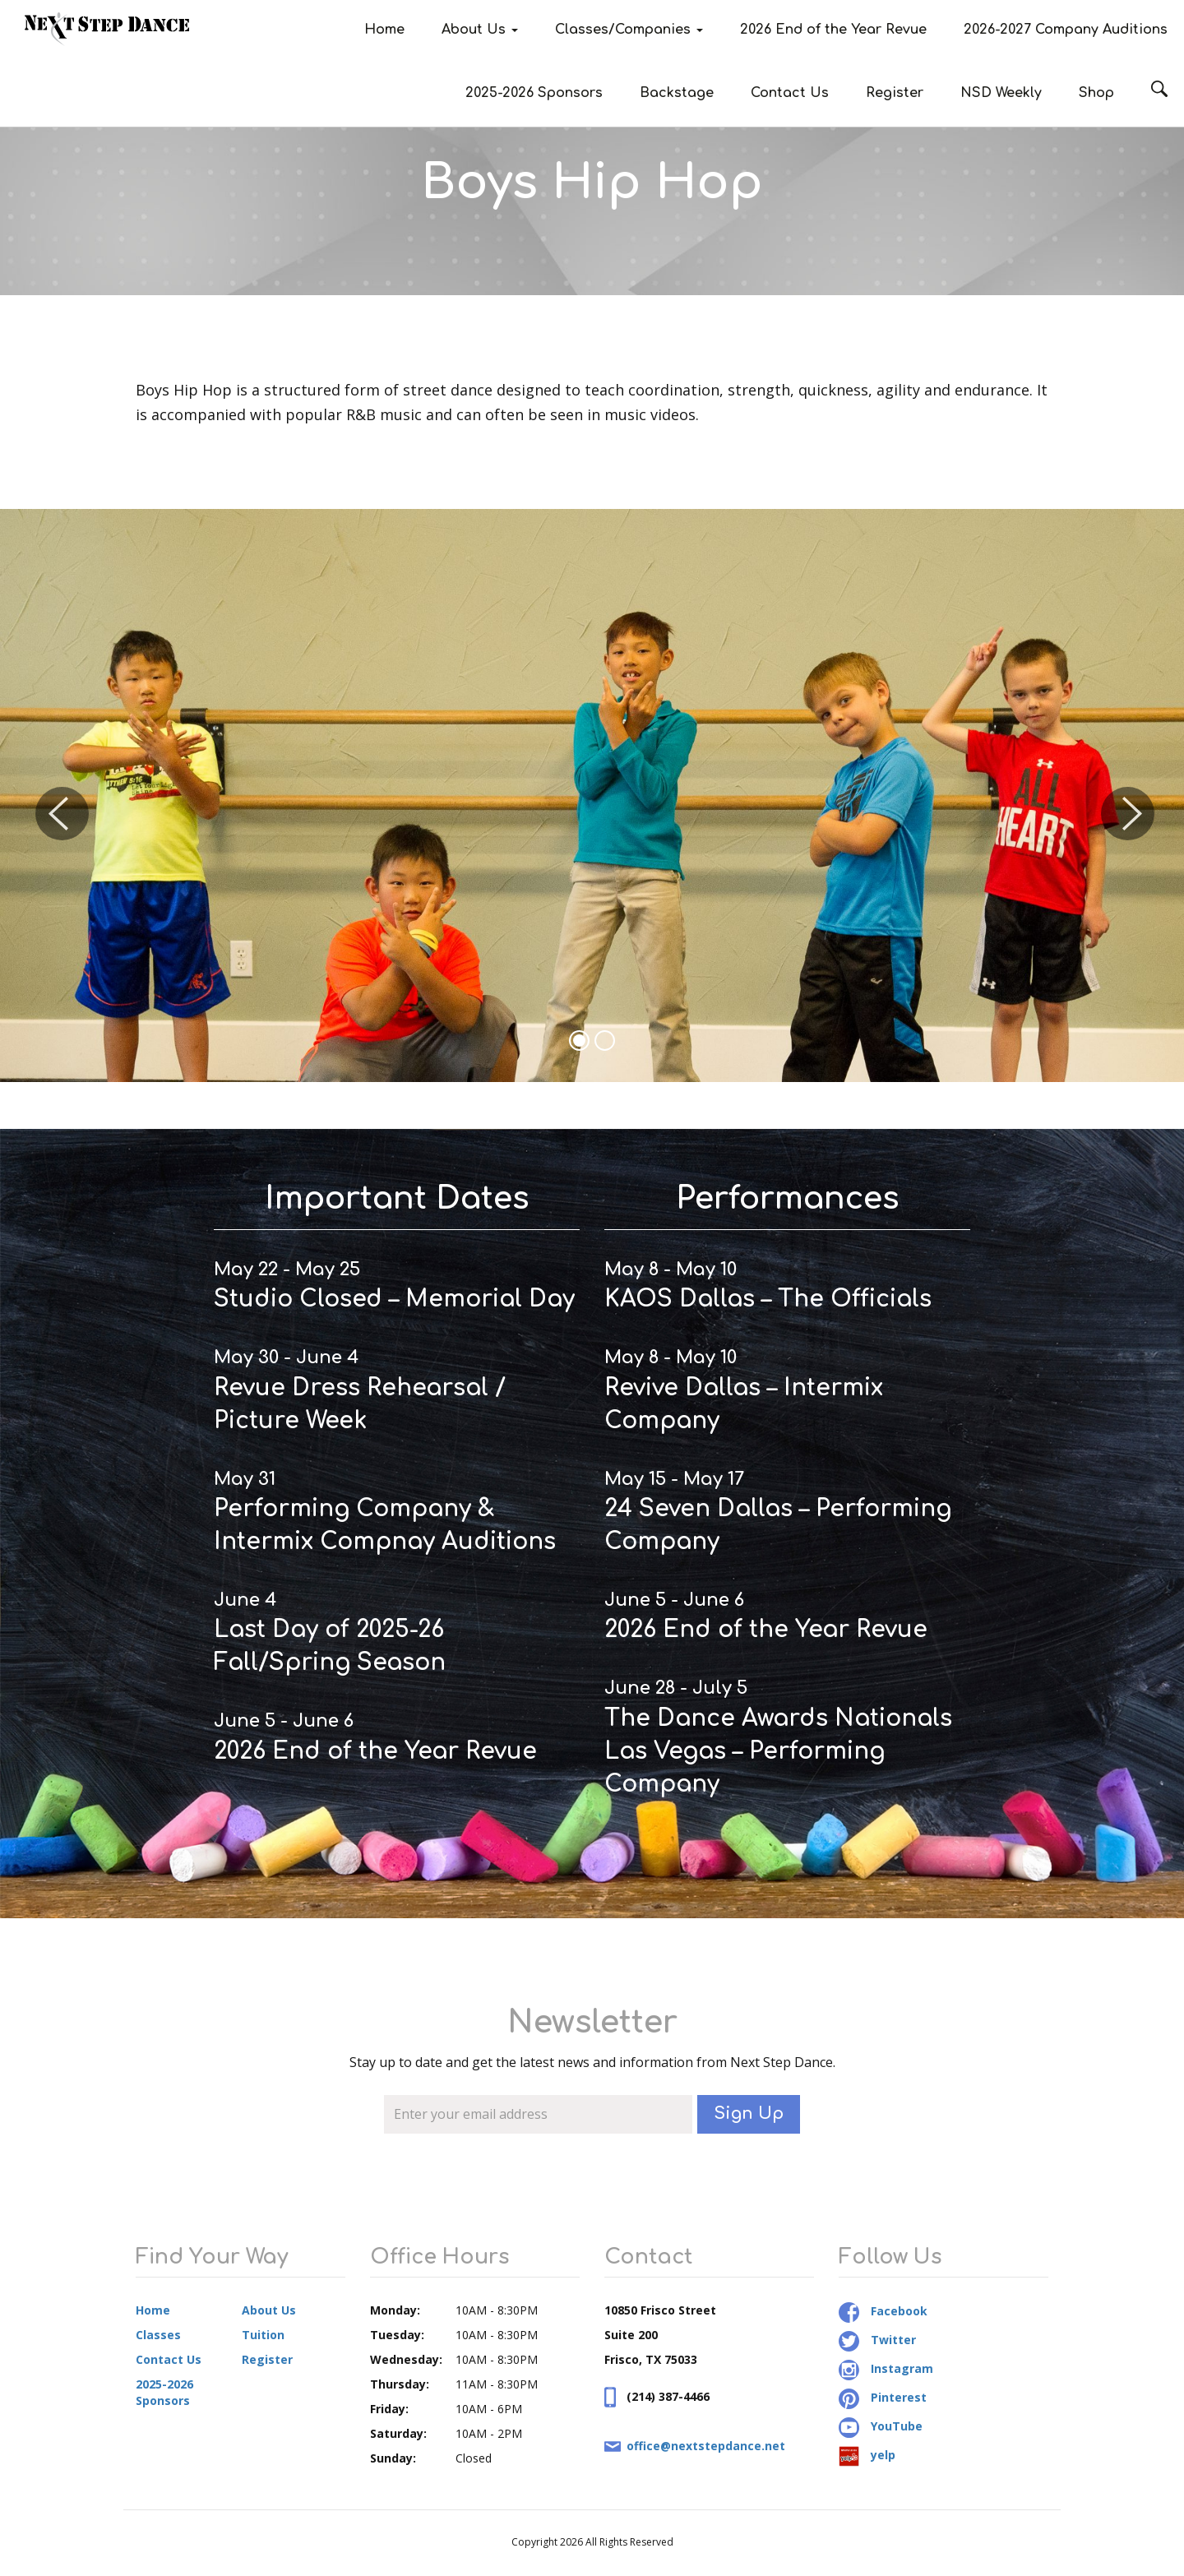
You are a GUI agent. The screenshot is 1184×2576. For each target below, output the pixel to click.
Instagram (886, 2368)
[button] (59, 795)
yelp (867, 2455)
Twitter (877, 2339)
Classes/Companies (629, 29)
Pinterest (883, 2397)
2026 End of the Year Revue (833, 29)
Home (384, 29)
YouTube (881, 2426)
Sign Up (749, 2113)
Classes (158, 2334)
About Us (480, 29)
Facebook (883, 2311)
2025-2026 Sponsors (534, 93)
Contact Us (790, 93)
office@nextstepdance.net (706, 2445)
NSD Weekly (1001, 93)
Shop (1096, 93)
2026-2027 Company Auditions (1066, 29)
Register (894, 93)
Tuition (263, 2334)
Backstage (677, 93)
